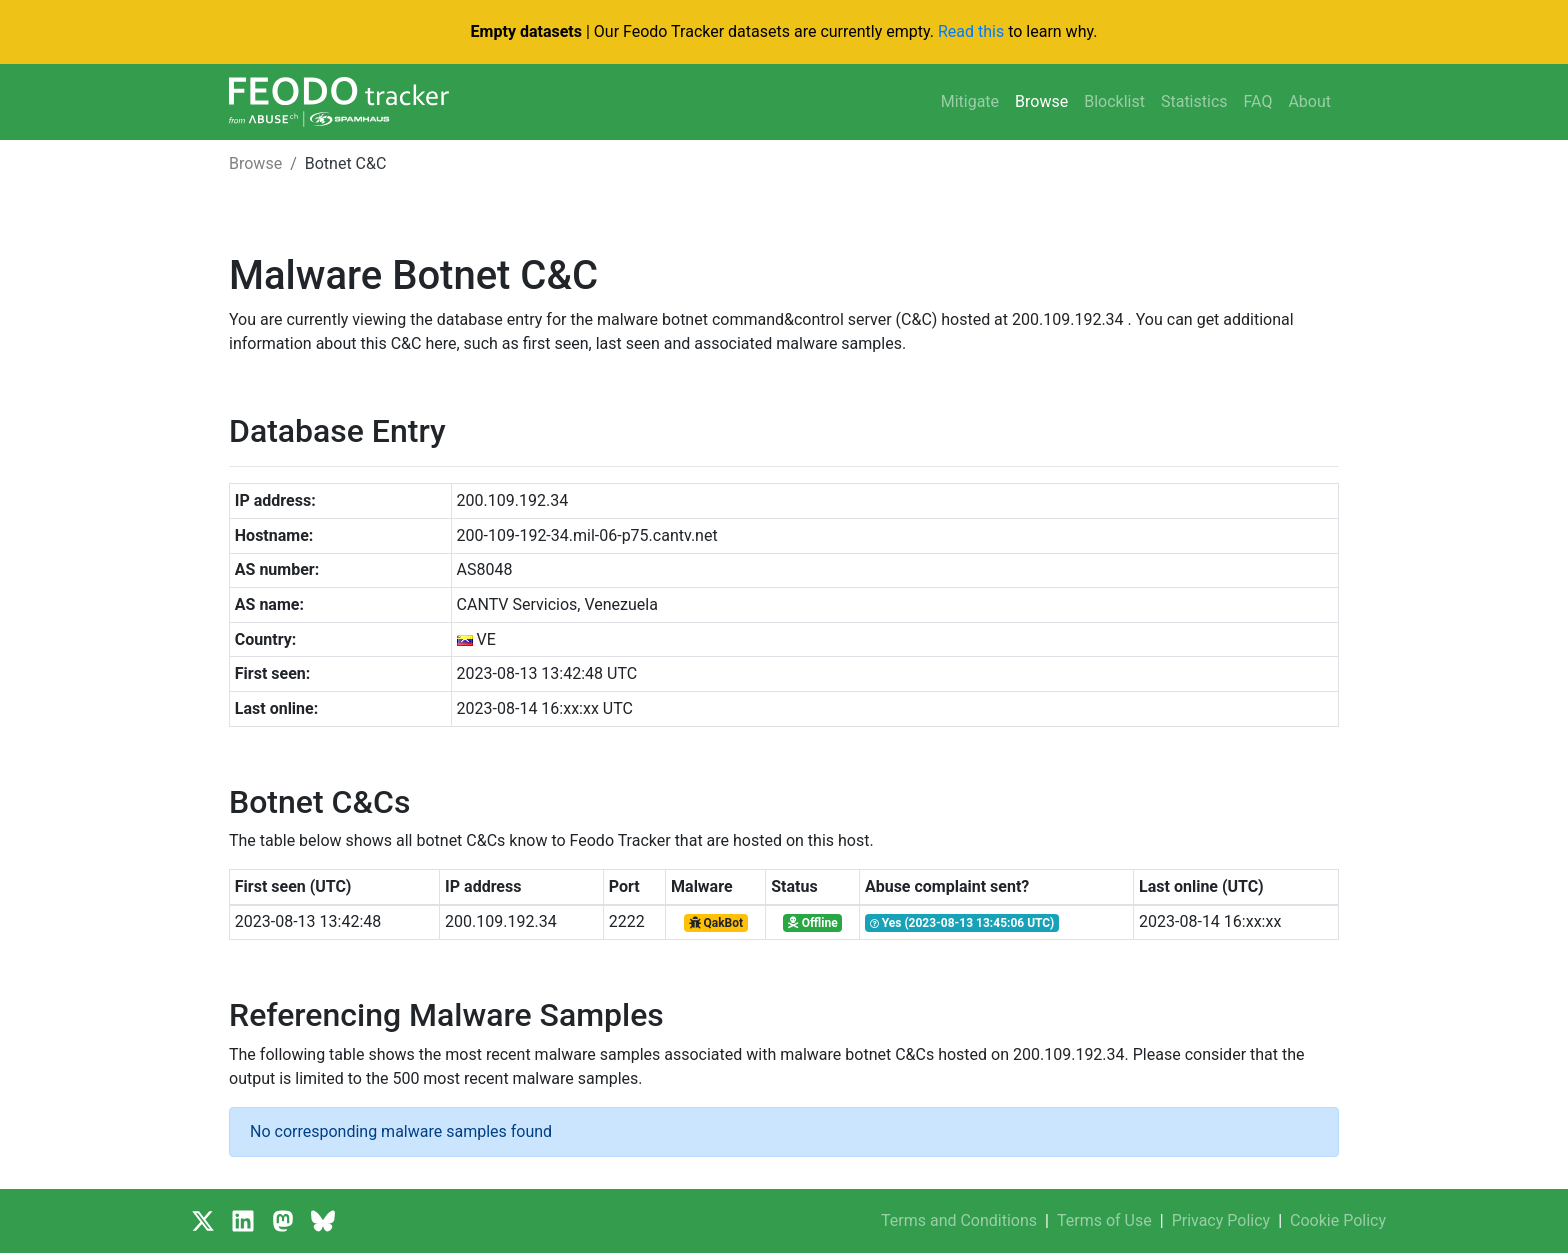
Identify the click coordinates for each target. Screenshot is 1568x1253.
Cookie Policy (1338, 1220)
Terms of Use (1104, 1220)
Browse (1041, 101)
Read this (971, 31)
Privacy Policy (1221, 1220)
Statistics (1194, 101)
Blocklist (1114, 101)
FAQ (1258, 101)
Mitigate (970, 101)
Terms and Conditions (959, 1220)
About (1309, 101)
